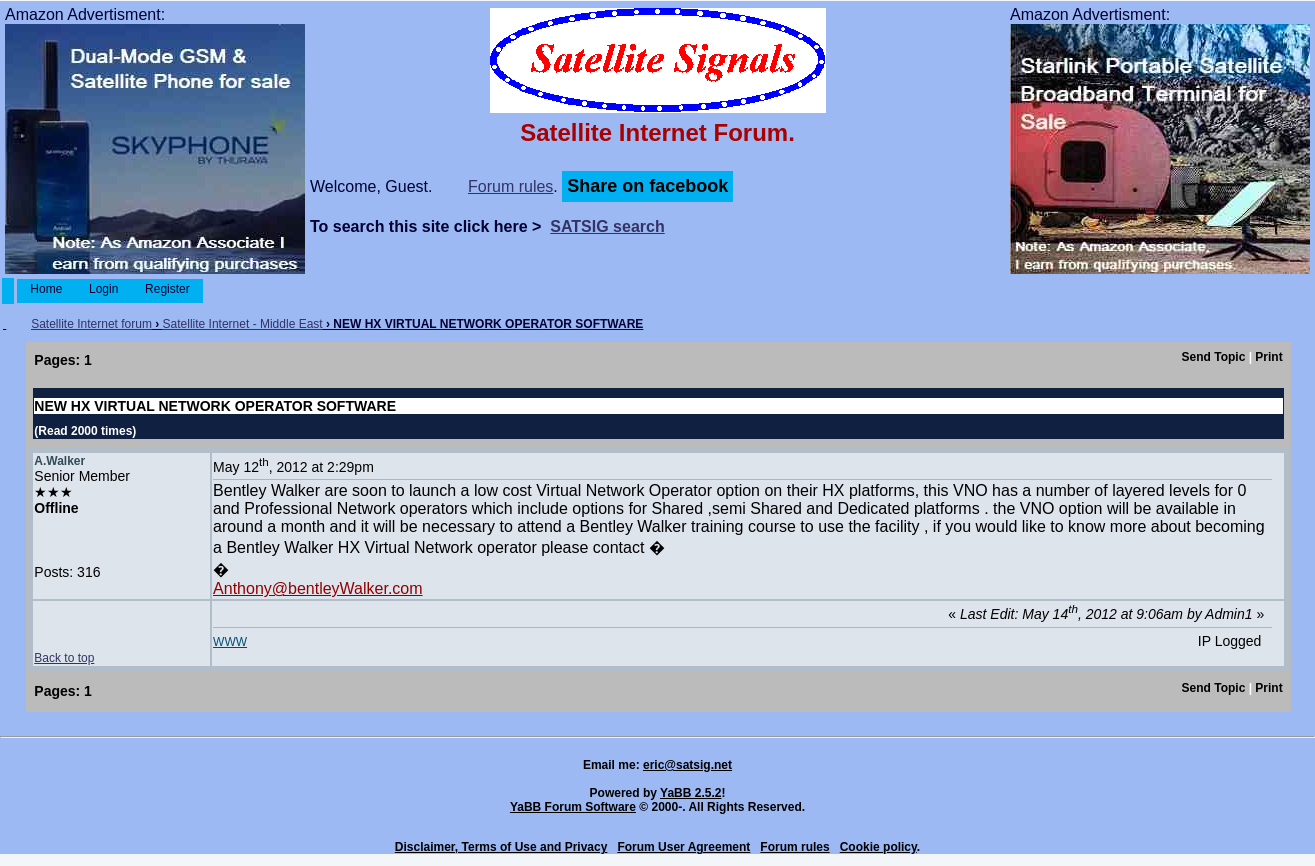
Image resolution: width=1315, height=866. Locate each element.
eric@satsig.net (687, 765)
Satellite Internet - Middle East (243, 324)
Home (46, 289)
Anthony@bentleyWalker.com (318, 588)
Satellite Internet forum (91, 324)
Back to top (64, 658)
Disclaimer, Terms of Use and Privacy (501, 847)
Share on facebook (647, 186)
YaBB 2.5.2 (690, 793)
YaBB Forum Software (573, 807)
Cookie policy (878, 847)
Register (167, 289)
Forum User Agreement (683, 847)
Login (104, 289)
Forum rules (510, 186)
